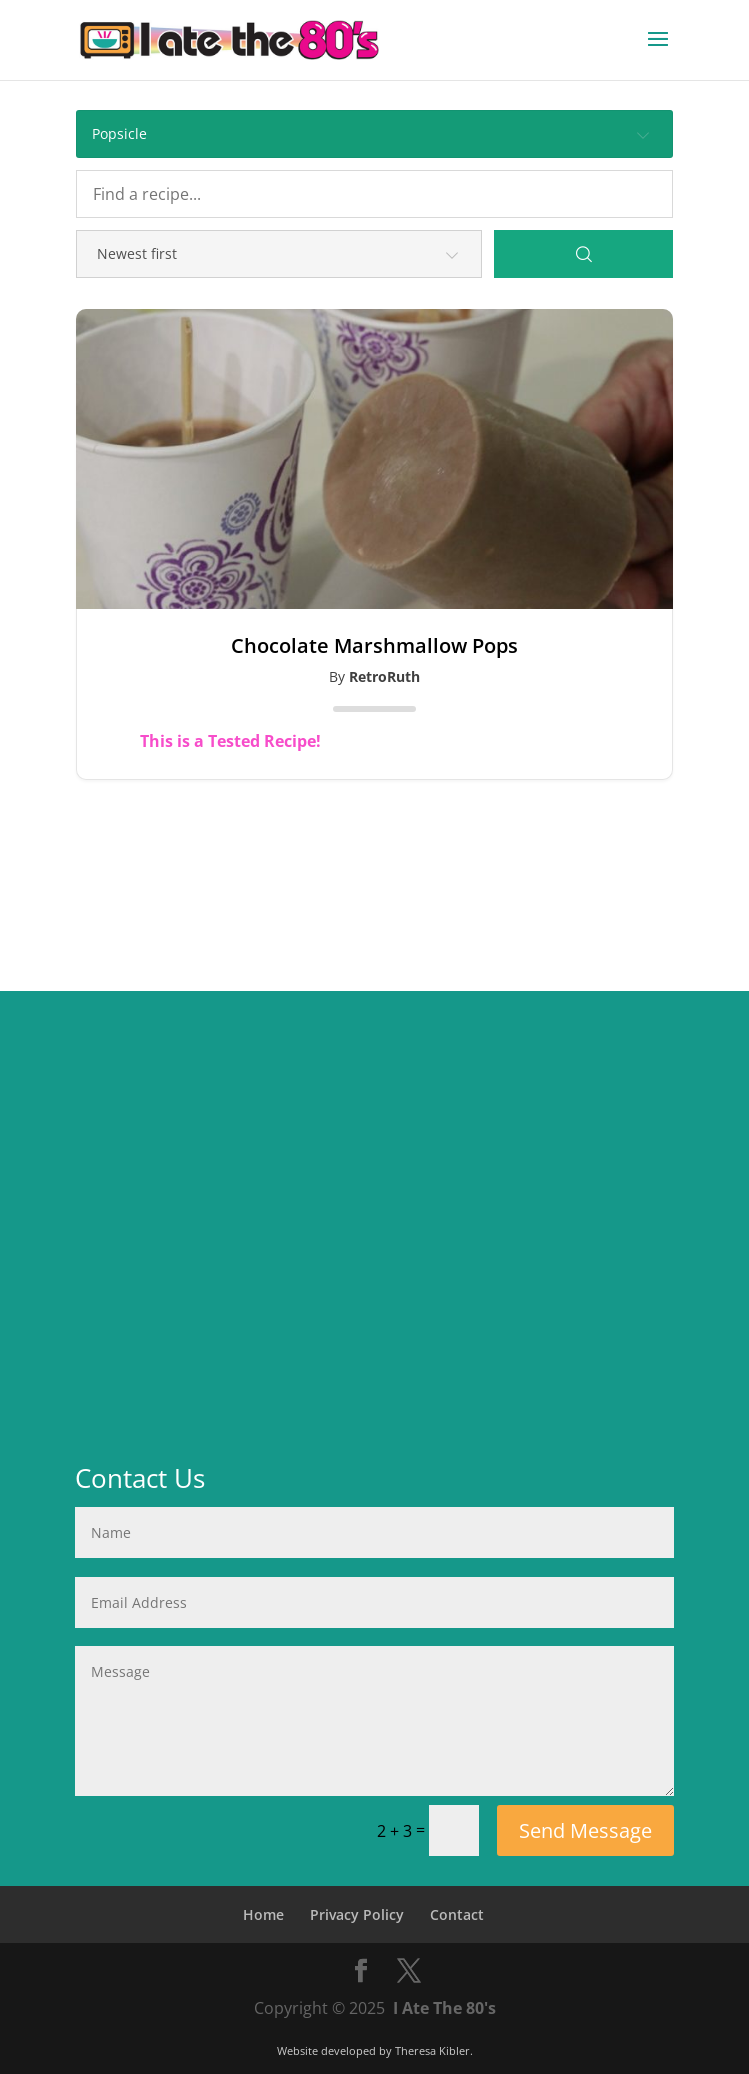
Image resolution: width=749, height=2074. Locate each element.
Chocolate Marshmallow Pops (374, 646)
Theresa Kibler (432, 2050)
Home (263, 1914)
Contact (457, 1914)
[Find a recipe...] (374, 194)
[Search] (583, 254)
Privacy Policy (357, 1914)
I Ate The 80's (444, 2008)
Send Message (585, 1830)
